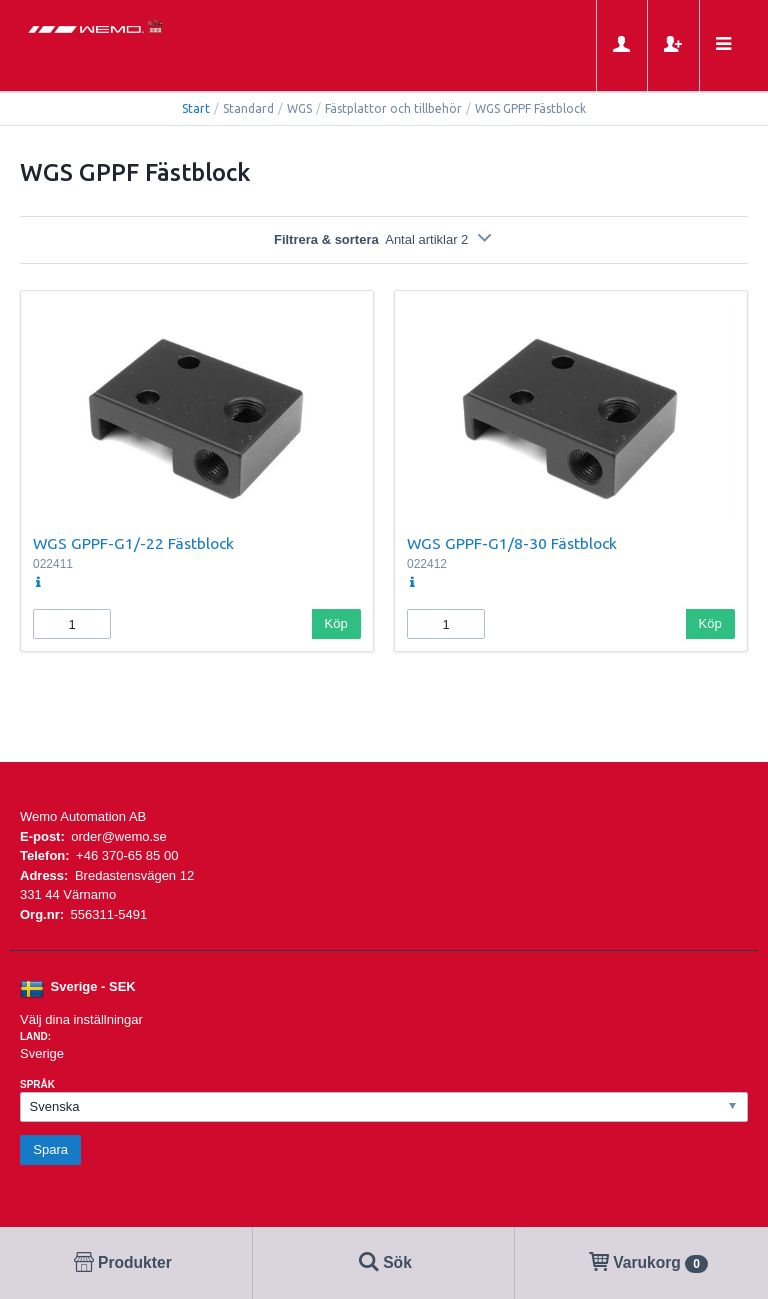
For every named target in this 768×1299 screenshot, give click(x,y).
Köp (336, 623)
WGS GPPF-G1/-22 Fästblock (133, 543)
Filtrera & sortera (384, 239)
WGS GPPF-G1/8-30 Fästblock (512, 543)
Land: (35, 1036)
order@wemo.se (119, 836)
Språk (37, 1084)
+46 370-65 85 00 (127, 855)
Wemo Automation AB (83, 816)
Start (196, 108)
